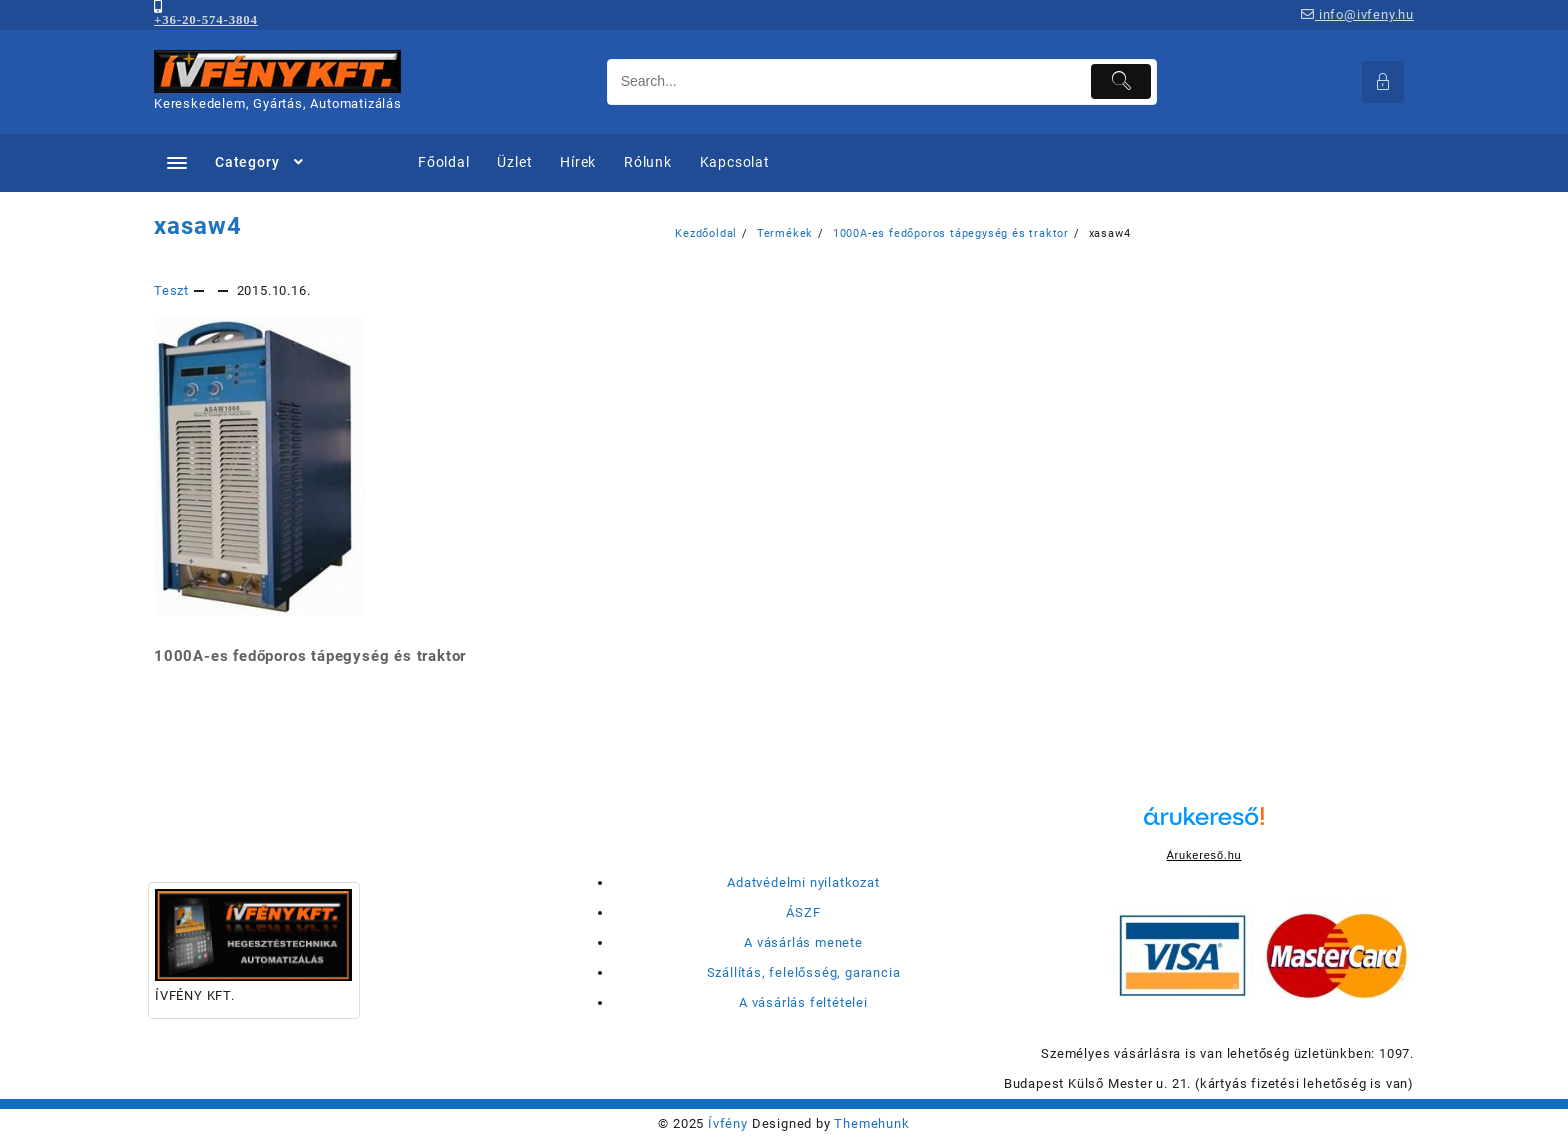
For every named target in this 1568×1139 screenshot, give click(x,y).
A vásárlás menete (803, 942)
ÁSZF (803, 912)
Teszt (171, 290)
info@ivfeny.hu (1357, 14)
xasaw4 (198, 226)
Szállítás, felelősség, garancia (804, 972)
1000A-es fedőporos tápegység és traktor (310, 656)
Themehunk (871, 1123)
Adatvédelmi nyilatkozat (803, 882)
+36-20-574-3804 (206, 19)
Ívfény (728, 1123)
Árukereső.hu (1203, 855)
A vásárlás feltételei (803, 1002)
